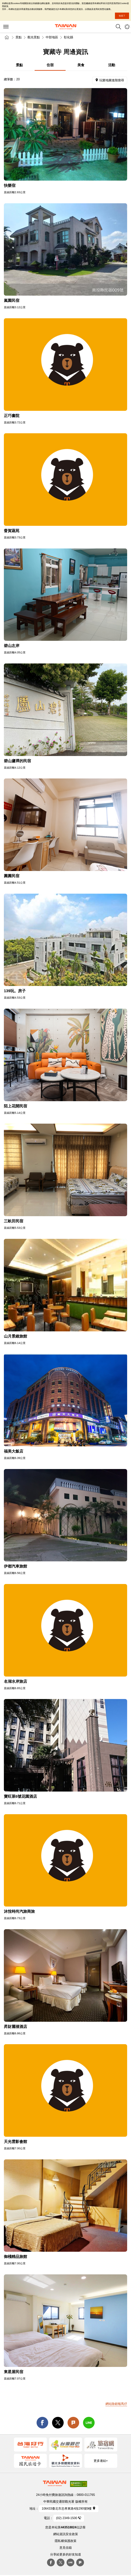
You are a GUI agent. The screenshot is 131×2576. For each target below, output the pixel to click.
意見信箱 (65, 2547)
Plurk (73, 2422)
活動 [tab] (111, 65)
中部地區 (52, 37)
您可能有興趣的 (127, 27)
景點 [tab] (19, 65)
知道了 (122, 16)
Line (70, 2562)
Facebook (51, 2562)
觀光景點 (33, 37)
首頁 (7, 37)
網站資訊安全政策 (65, 2534)
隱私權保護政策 (65, 2541)
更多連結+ (101, 2460)
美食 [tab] (80, 65)
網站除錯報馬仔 (116, 2403)
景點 (18, 37)
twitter (58, 2422)
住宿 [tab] (50, 65)
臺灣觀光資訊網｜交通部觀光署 (65, 27)
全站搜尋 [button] (118, 27)
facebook (42, 2422)
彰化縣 (68, 37)
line (89, 2422)
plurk (80, 2562)
